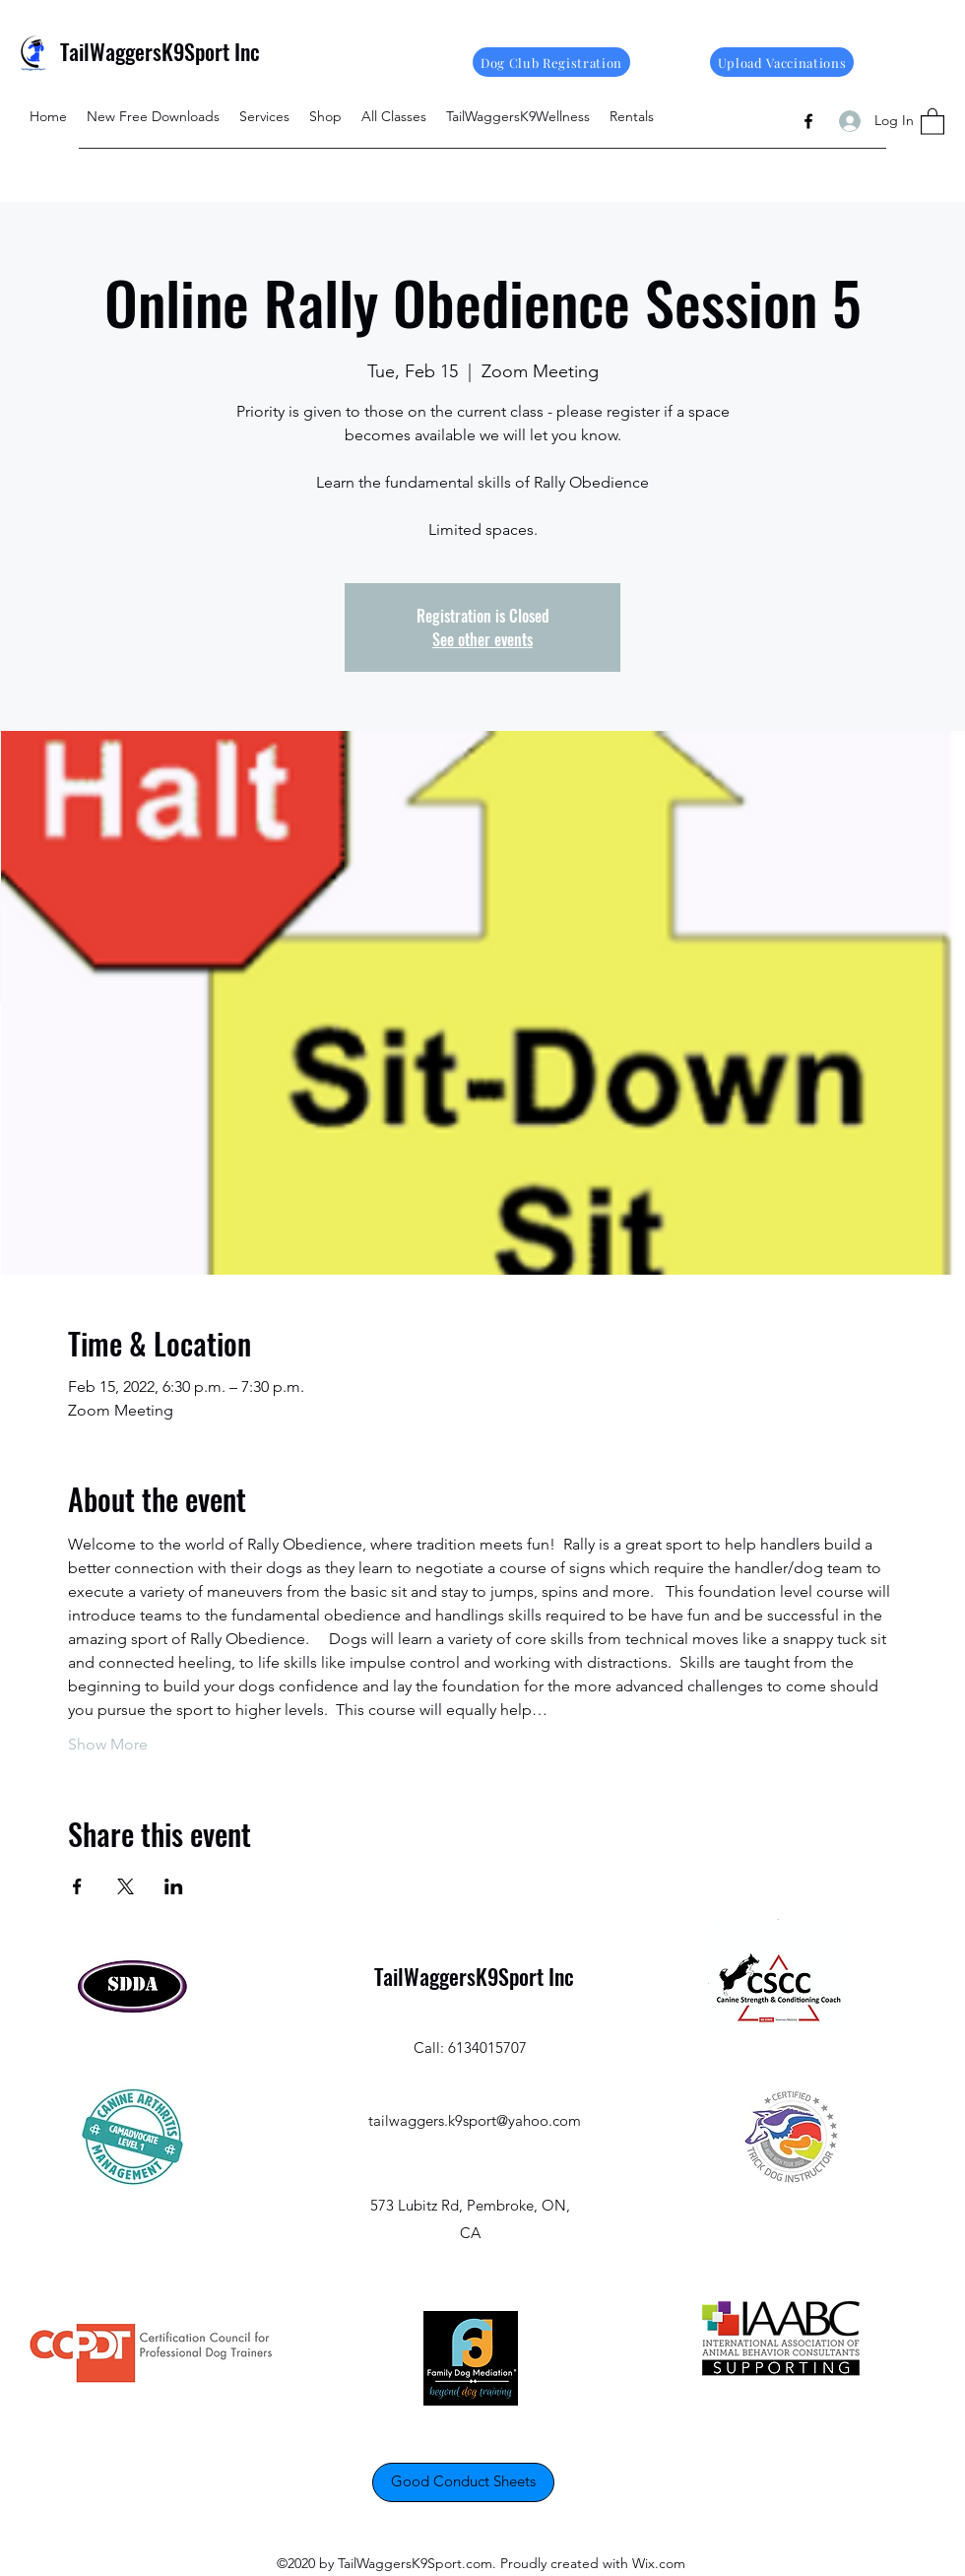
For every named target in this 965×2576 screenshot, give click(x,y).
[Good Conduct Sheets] (463, 2482)
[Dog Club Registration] (551, 62)
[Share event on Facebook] (77, 1886)
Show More (108, 1744)
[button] (932, 120)
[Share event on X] (125, 1886)
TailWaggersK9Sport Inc (160, 51)
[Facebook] (808, 121)
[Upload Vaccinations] (782, 62)
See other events (482, 639)
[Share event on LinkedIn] (173, 1886)
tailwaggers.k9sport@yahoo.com (474, 2120)
